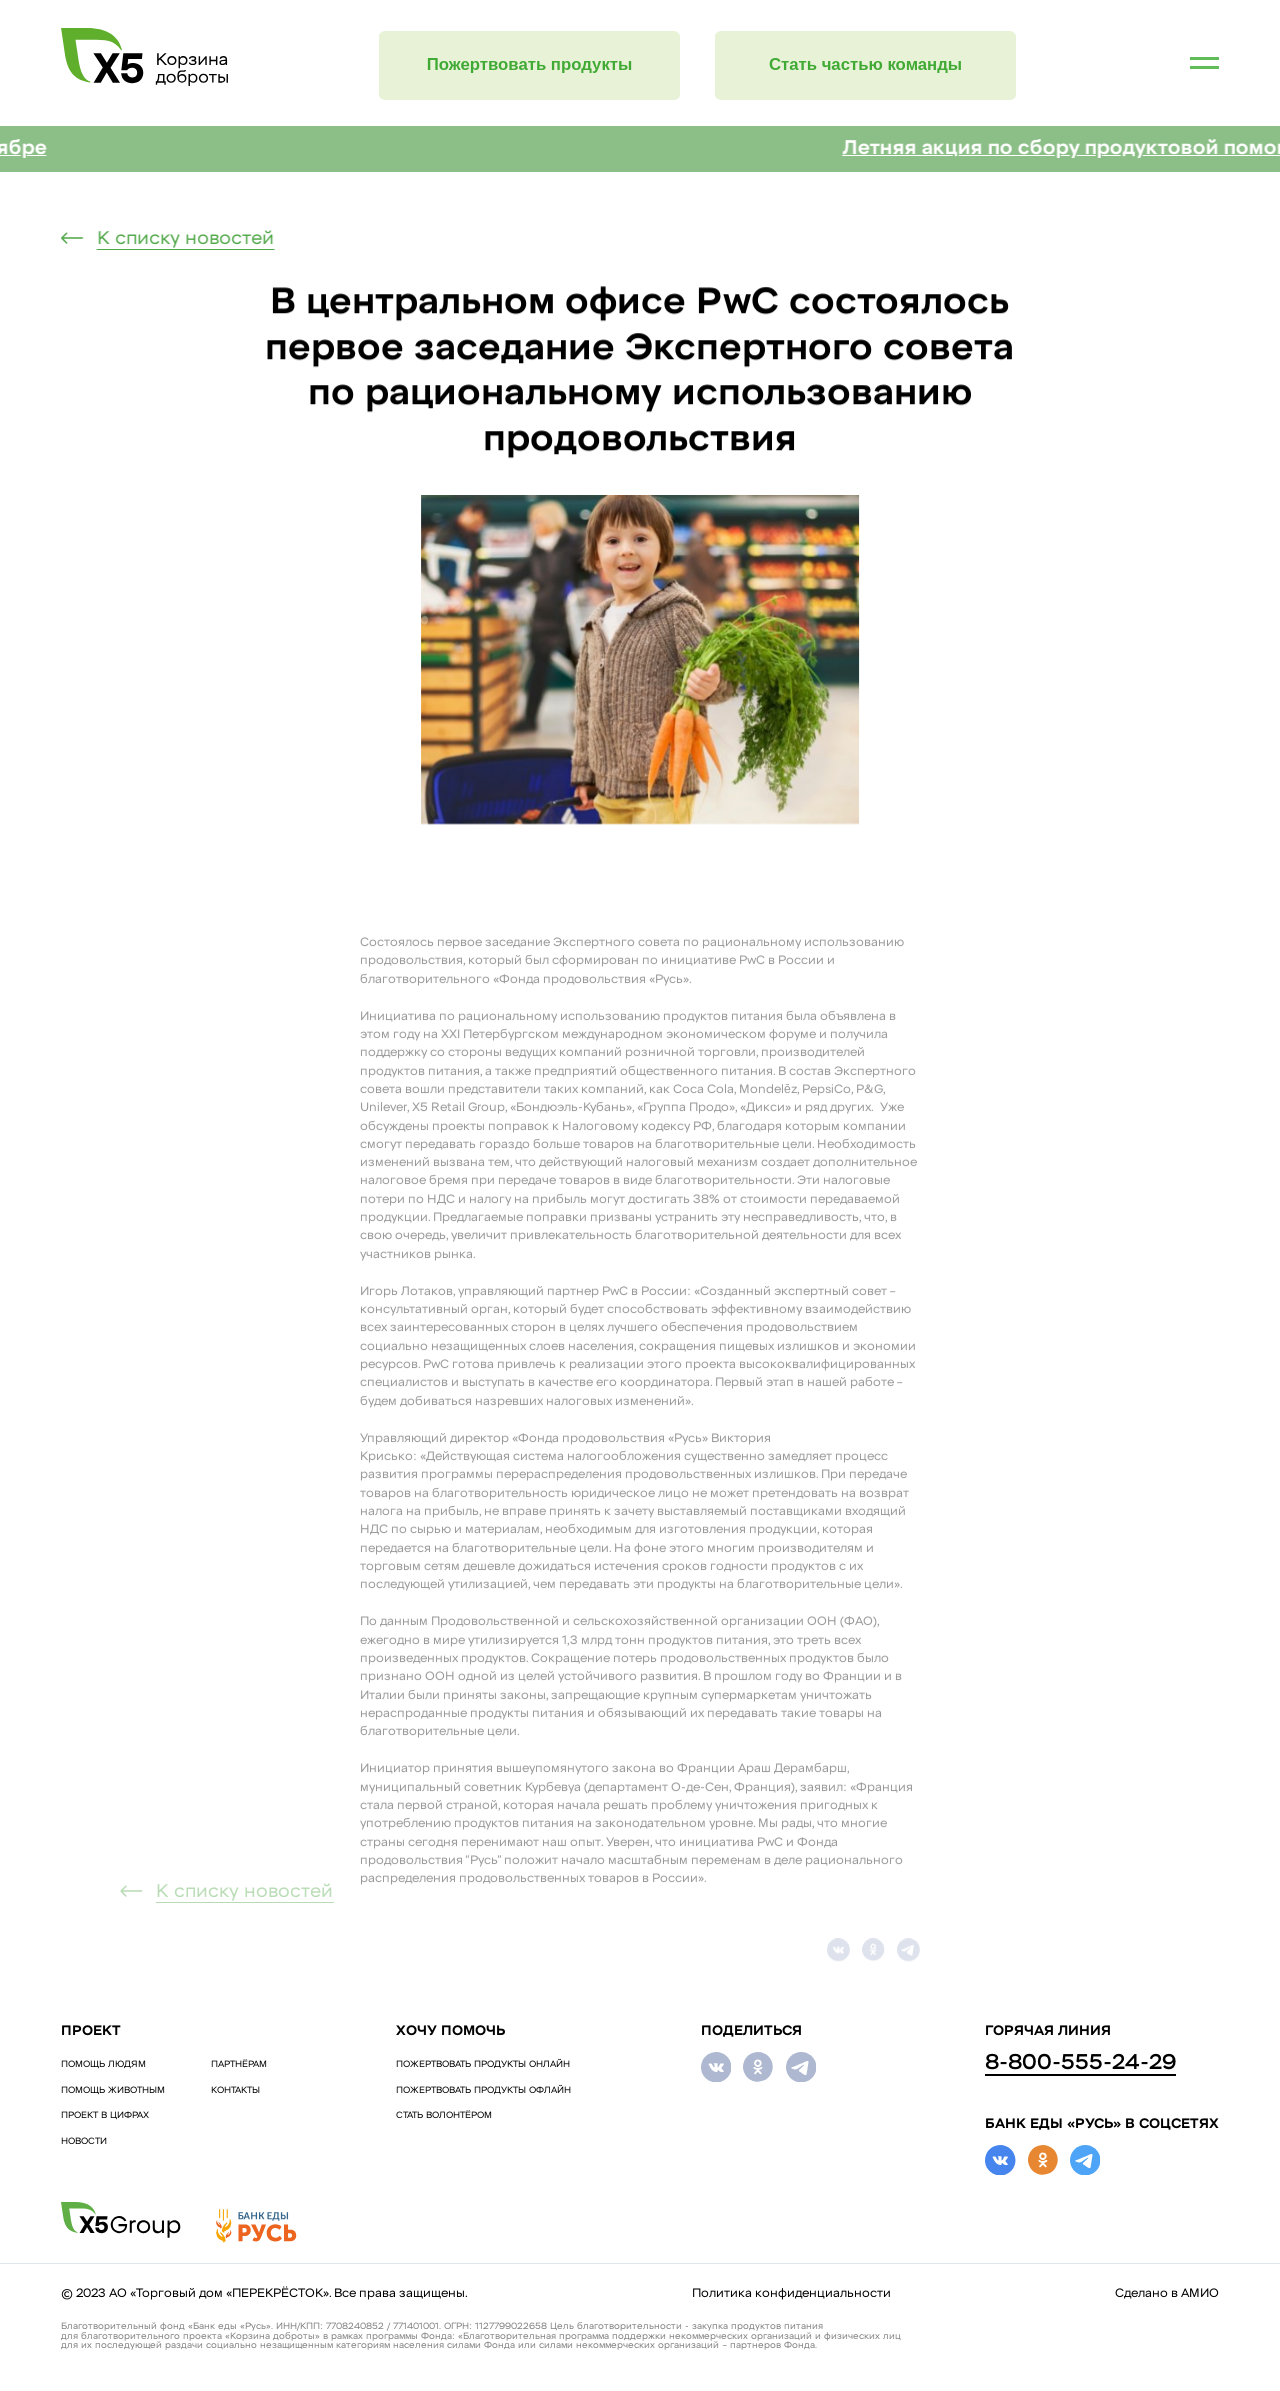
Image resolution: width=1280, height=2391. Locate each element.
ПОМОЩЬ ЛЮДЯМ (103, 2064)
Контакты (235, 2090)
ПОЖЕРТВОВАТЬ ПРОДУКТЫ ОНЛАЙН (483, 2064)
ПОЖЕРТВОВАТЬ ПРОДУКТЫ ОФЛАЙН (483, 2090)
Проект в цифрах (105, 2115)
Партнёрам (239, 2064)
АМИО (1200, 2294)
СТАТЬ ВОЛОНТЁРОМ (444, 2115)
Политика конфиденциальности (791, 2294)
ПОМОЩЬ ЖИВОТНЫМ (113, 2090)
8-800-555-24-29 (1080, 2063)
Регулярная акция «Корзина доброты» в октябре (259, 149)
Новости (84, 2141)
